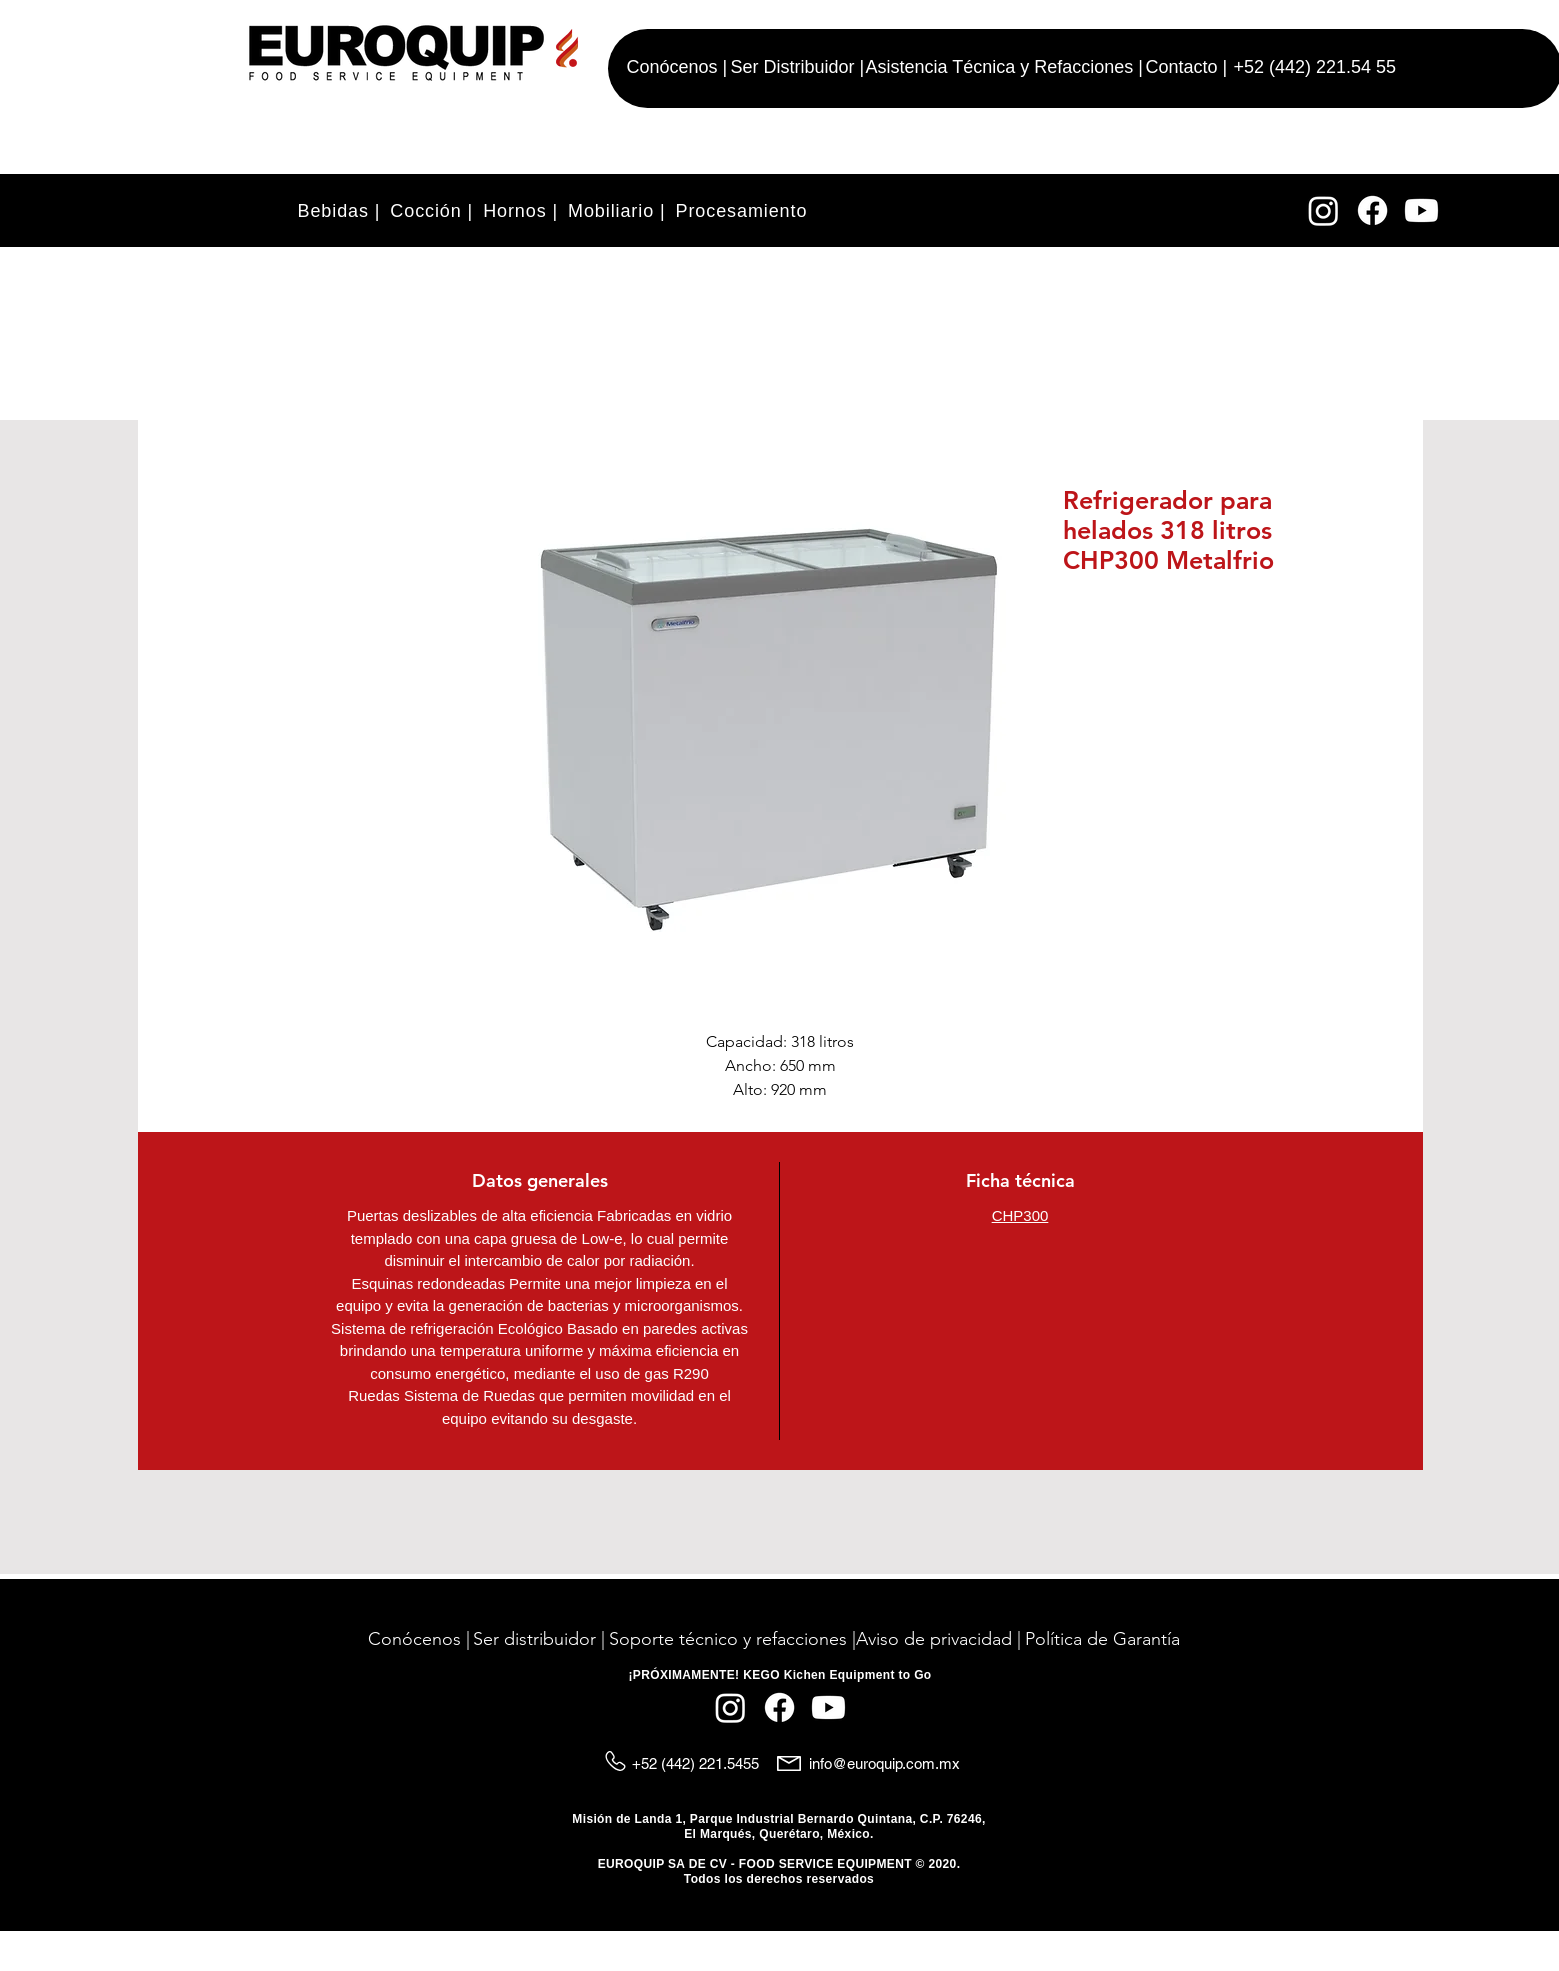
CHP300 (1020, 1215)
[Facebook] (1372, 210)
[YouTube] (1421, 210)
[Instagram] (1323, 210)
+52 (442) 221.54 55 (1315, 67)
